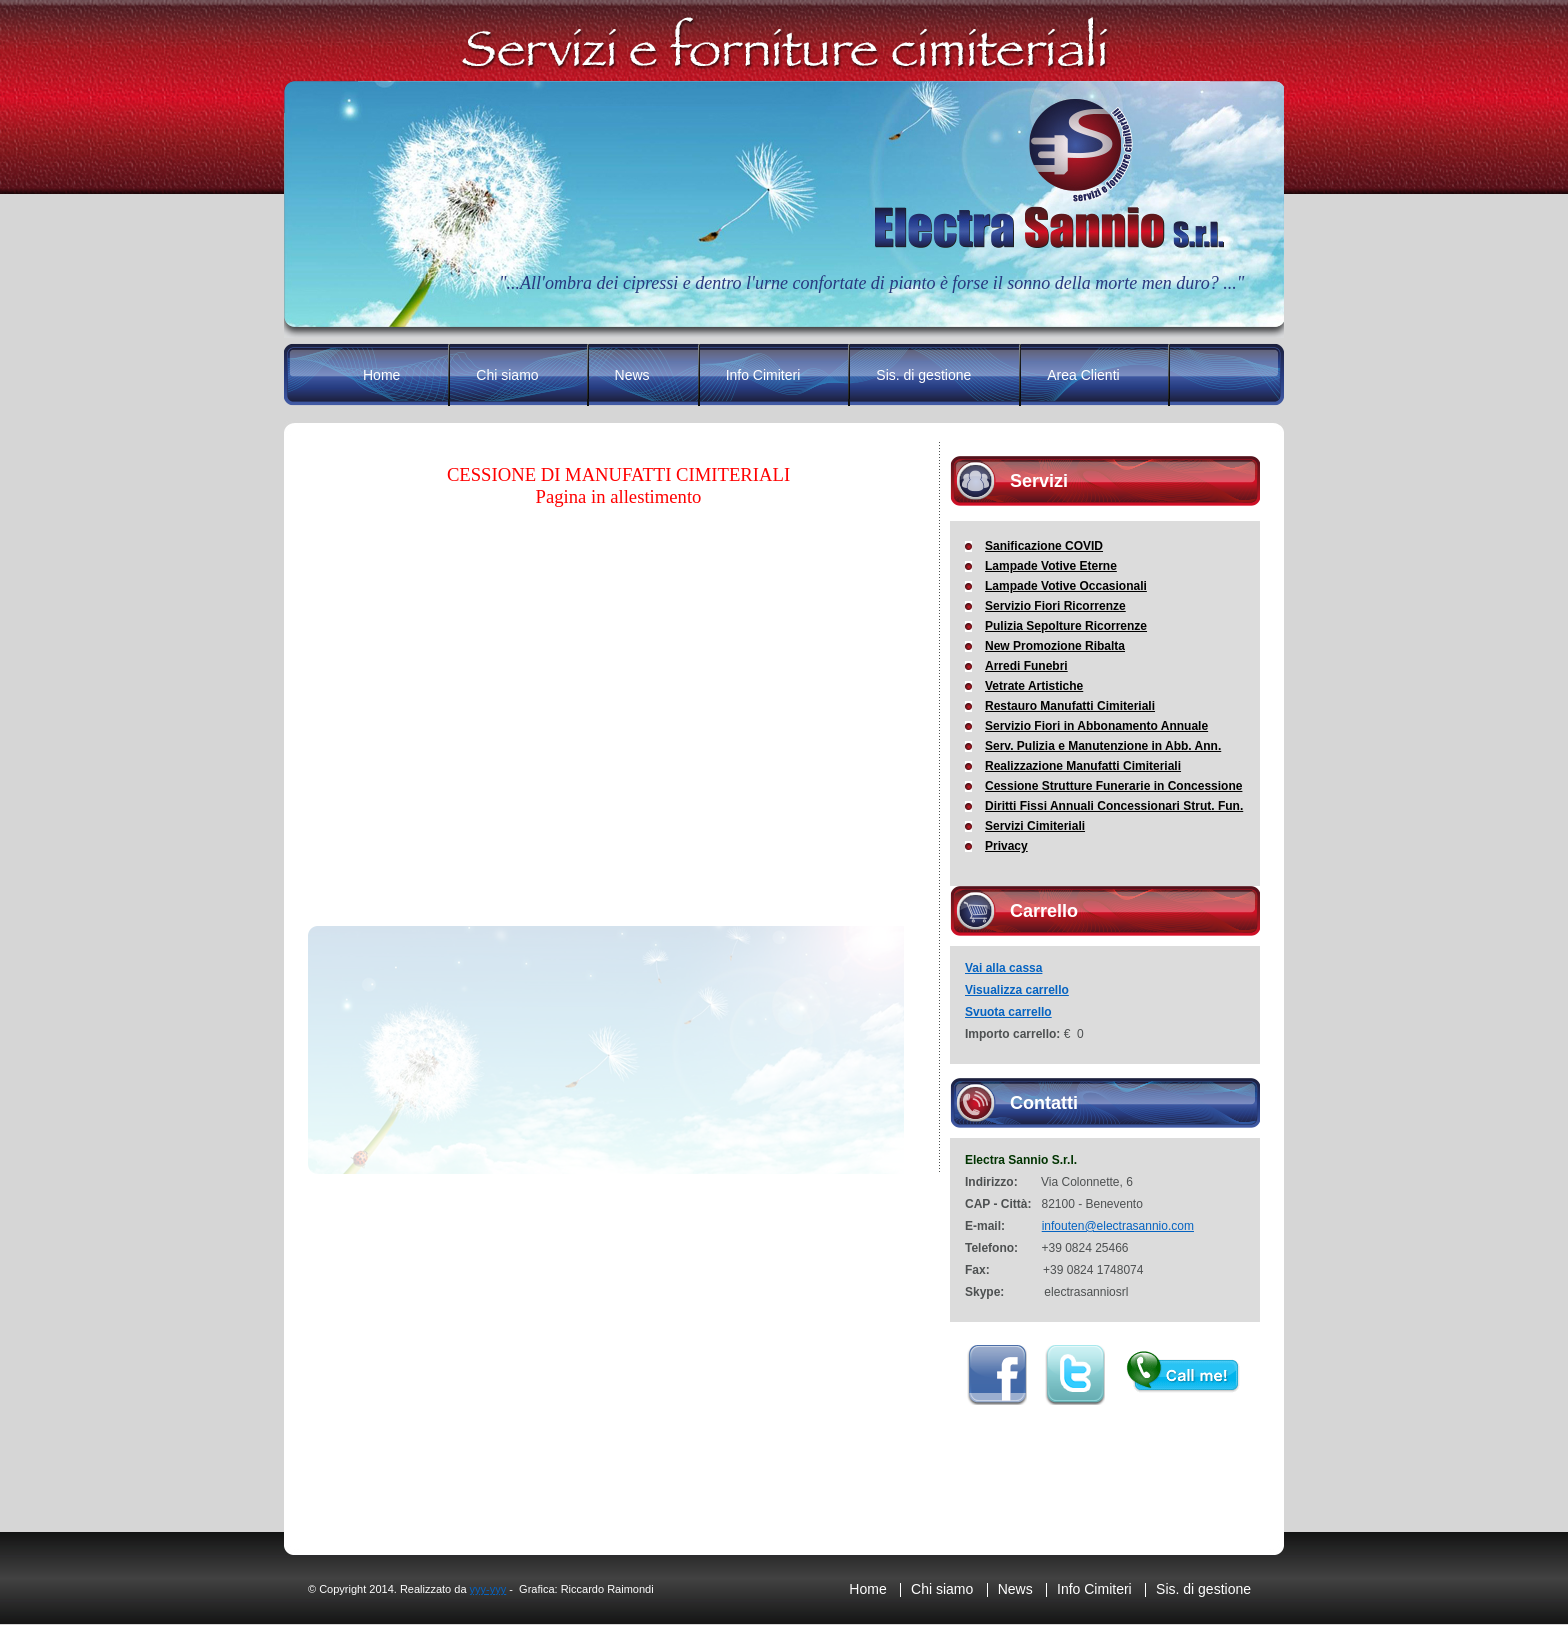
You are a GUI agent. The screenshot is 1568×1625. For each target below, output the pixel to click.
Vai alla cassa (1003, 968)
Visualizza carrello (1017, 990)
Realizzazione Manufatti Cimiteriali (1083, 766)
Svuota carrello (1008, 1012)
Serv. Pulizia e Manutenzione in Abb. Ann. (1103, 746)
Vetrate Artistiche (1034, 686)
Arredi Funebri (1026, 666)
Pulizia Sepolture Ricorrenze (1066, 626)
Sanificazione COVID (1044, 546)
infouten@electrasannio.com (1118, 1226)
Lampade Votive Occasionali (1066, 586)
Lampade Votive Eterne (1051, 566)
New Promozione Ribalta (1055, 646)
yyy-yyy (488, 1589)
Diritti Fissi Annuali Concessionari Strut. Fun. (1114, 806)
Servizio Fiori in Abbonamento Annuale (1096, 726)
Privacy (1006, 846)
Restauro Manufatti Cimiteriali (1070, 706)
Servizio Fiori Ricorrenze (1055, 606)
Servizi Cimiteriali (1035, 826)
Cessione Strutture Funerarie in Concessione (1113, 786)
